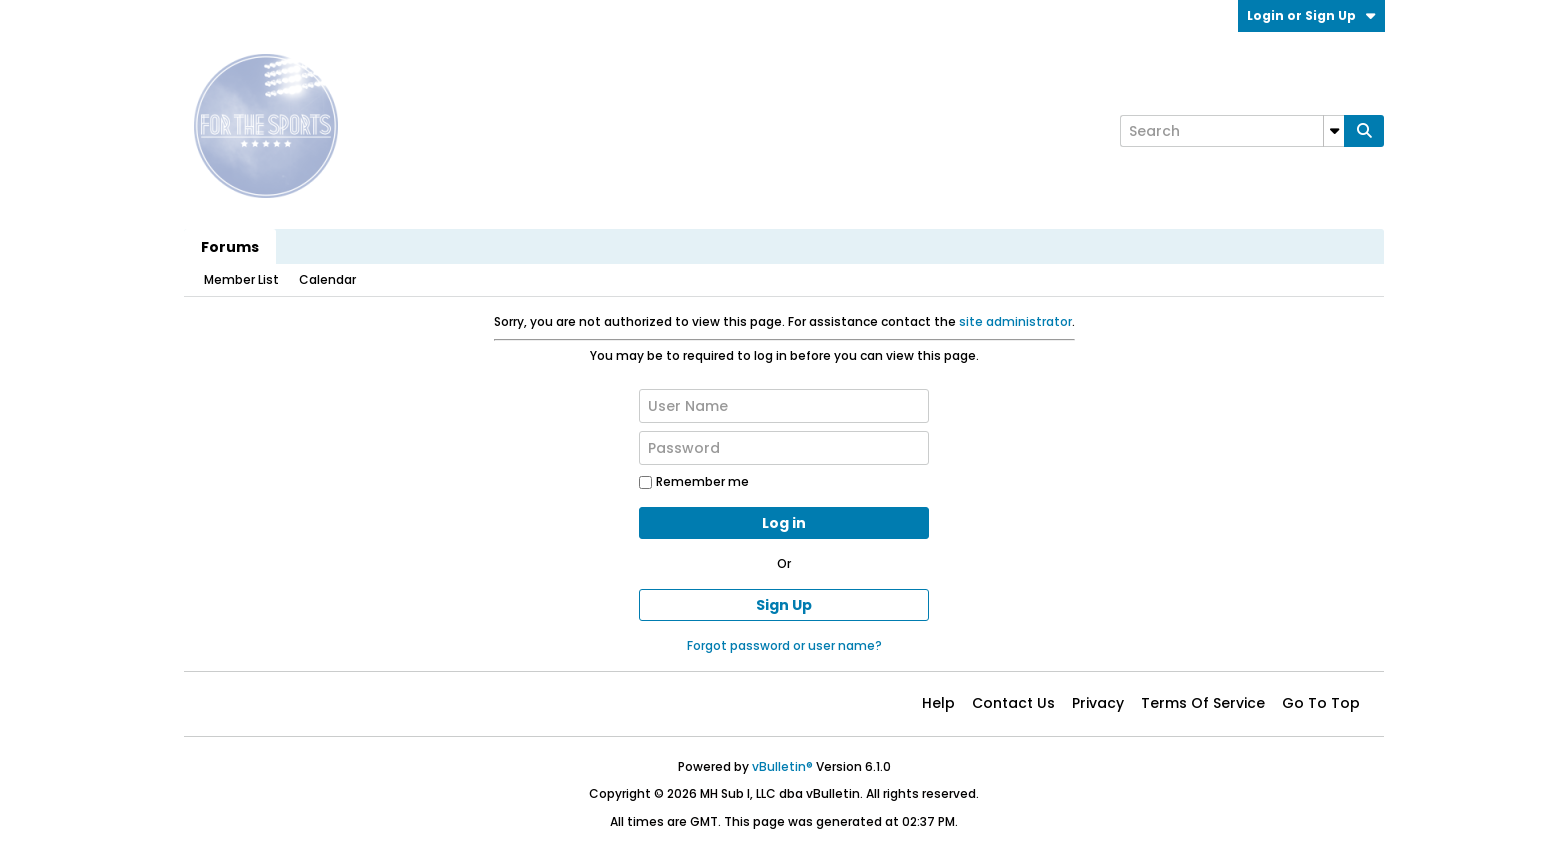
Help (938, 703)
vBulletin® (782, 766)
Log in (784, 523)
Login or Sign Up (1311, 15)
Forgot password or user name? (784, 645)
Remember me (694, 481)
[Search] (1232, 131)
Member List (241, 279)
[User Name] (784, 406)
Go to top (1321, 703)
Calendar (327, 279)
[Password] (784, 448)
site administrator (1015, 321)
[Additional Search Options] (1334, 131)
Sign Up (784, 605)
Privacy (1098, 703)
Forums (230, 247)
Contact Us (1013, 703)
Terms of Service (1203, 703)
